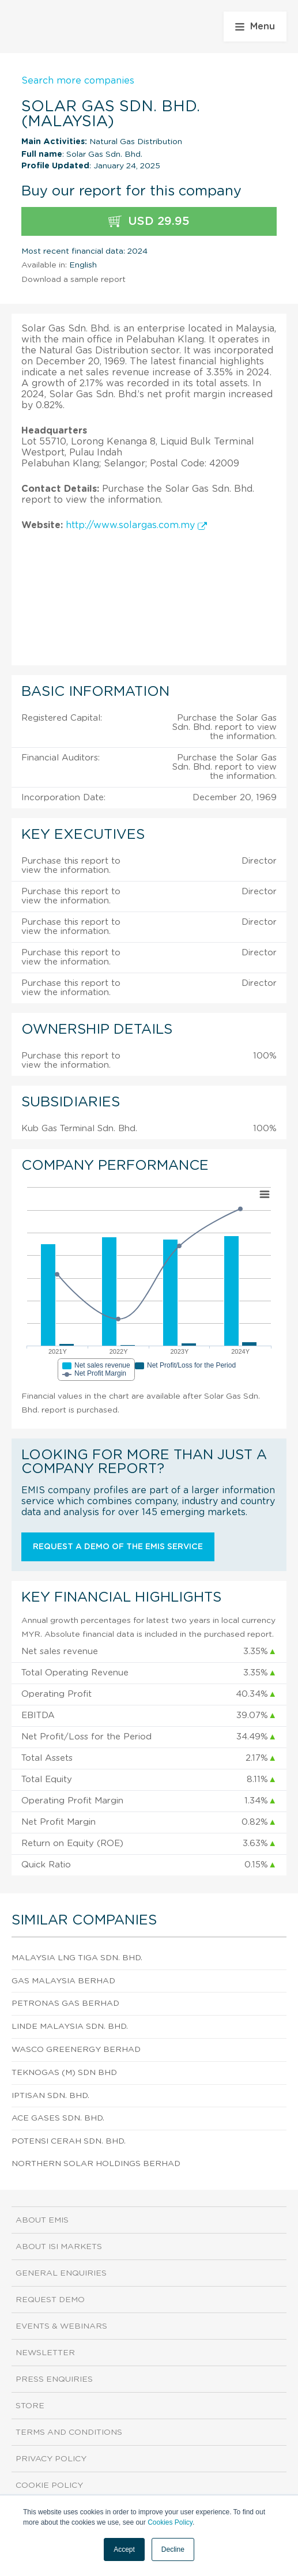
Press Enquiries (54, 2379)
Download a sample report (73, 280)
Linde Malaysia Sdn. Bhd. (70, 2027)
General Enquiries (61, 2273)
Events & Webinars (61, 2326)
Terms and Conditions (69, 2432)
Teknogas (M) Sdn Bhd (64, 2073)
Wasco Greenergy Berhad (76, 2050)
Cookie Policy (49, 2485)
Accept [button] (124, 2549)
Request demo (50, 2300)
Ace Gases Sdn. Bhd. (58, 2118)
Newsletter (45, 2353)
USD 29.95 (149, 222)
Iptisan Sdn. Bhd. (50, 2096)
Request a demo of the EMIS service (118, 1547)
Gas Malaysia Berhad (63, 1981)
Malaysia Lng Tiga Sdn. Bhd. (77, 1958)
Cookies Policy (170, 2522)
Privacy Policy (51, 2459)
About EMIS (42, 2220)
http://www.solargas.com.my (136, 525)
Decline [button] (172, 2549)
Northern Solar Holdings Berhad (96, 2164)
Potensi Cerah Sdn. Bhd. (69, 2141)
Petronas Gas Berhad (65, 2003)
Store (30, 2406)
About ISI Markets (59, 2247)
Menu (255, 26)
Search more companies (77, 80)
